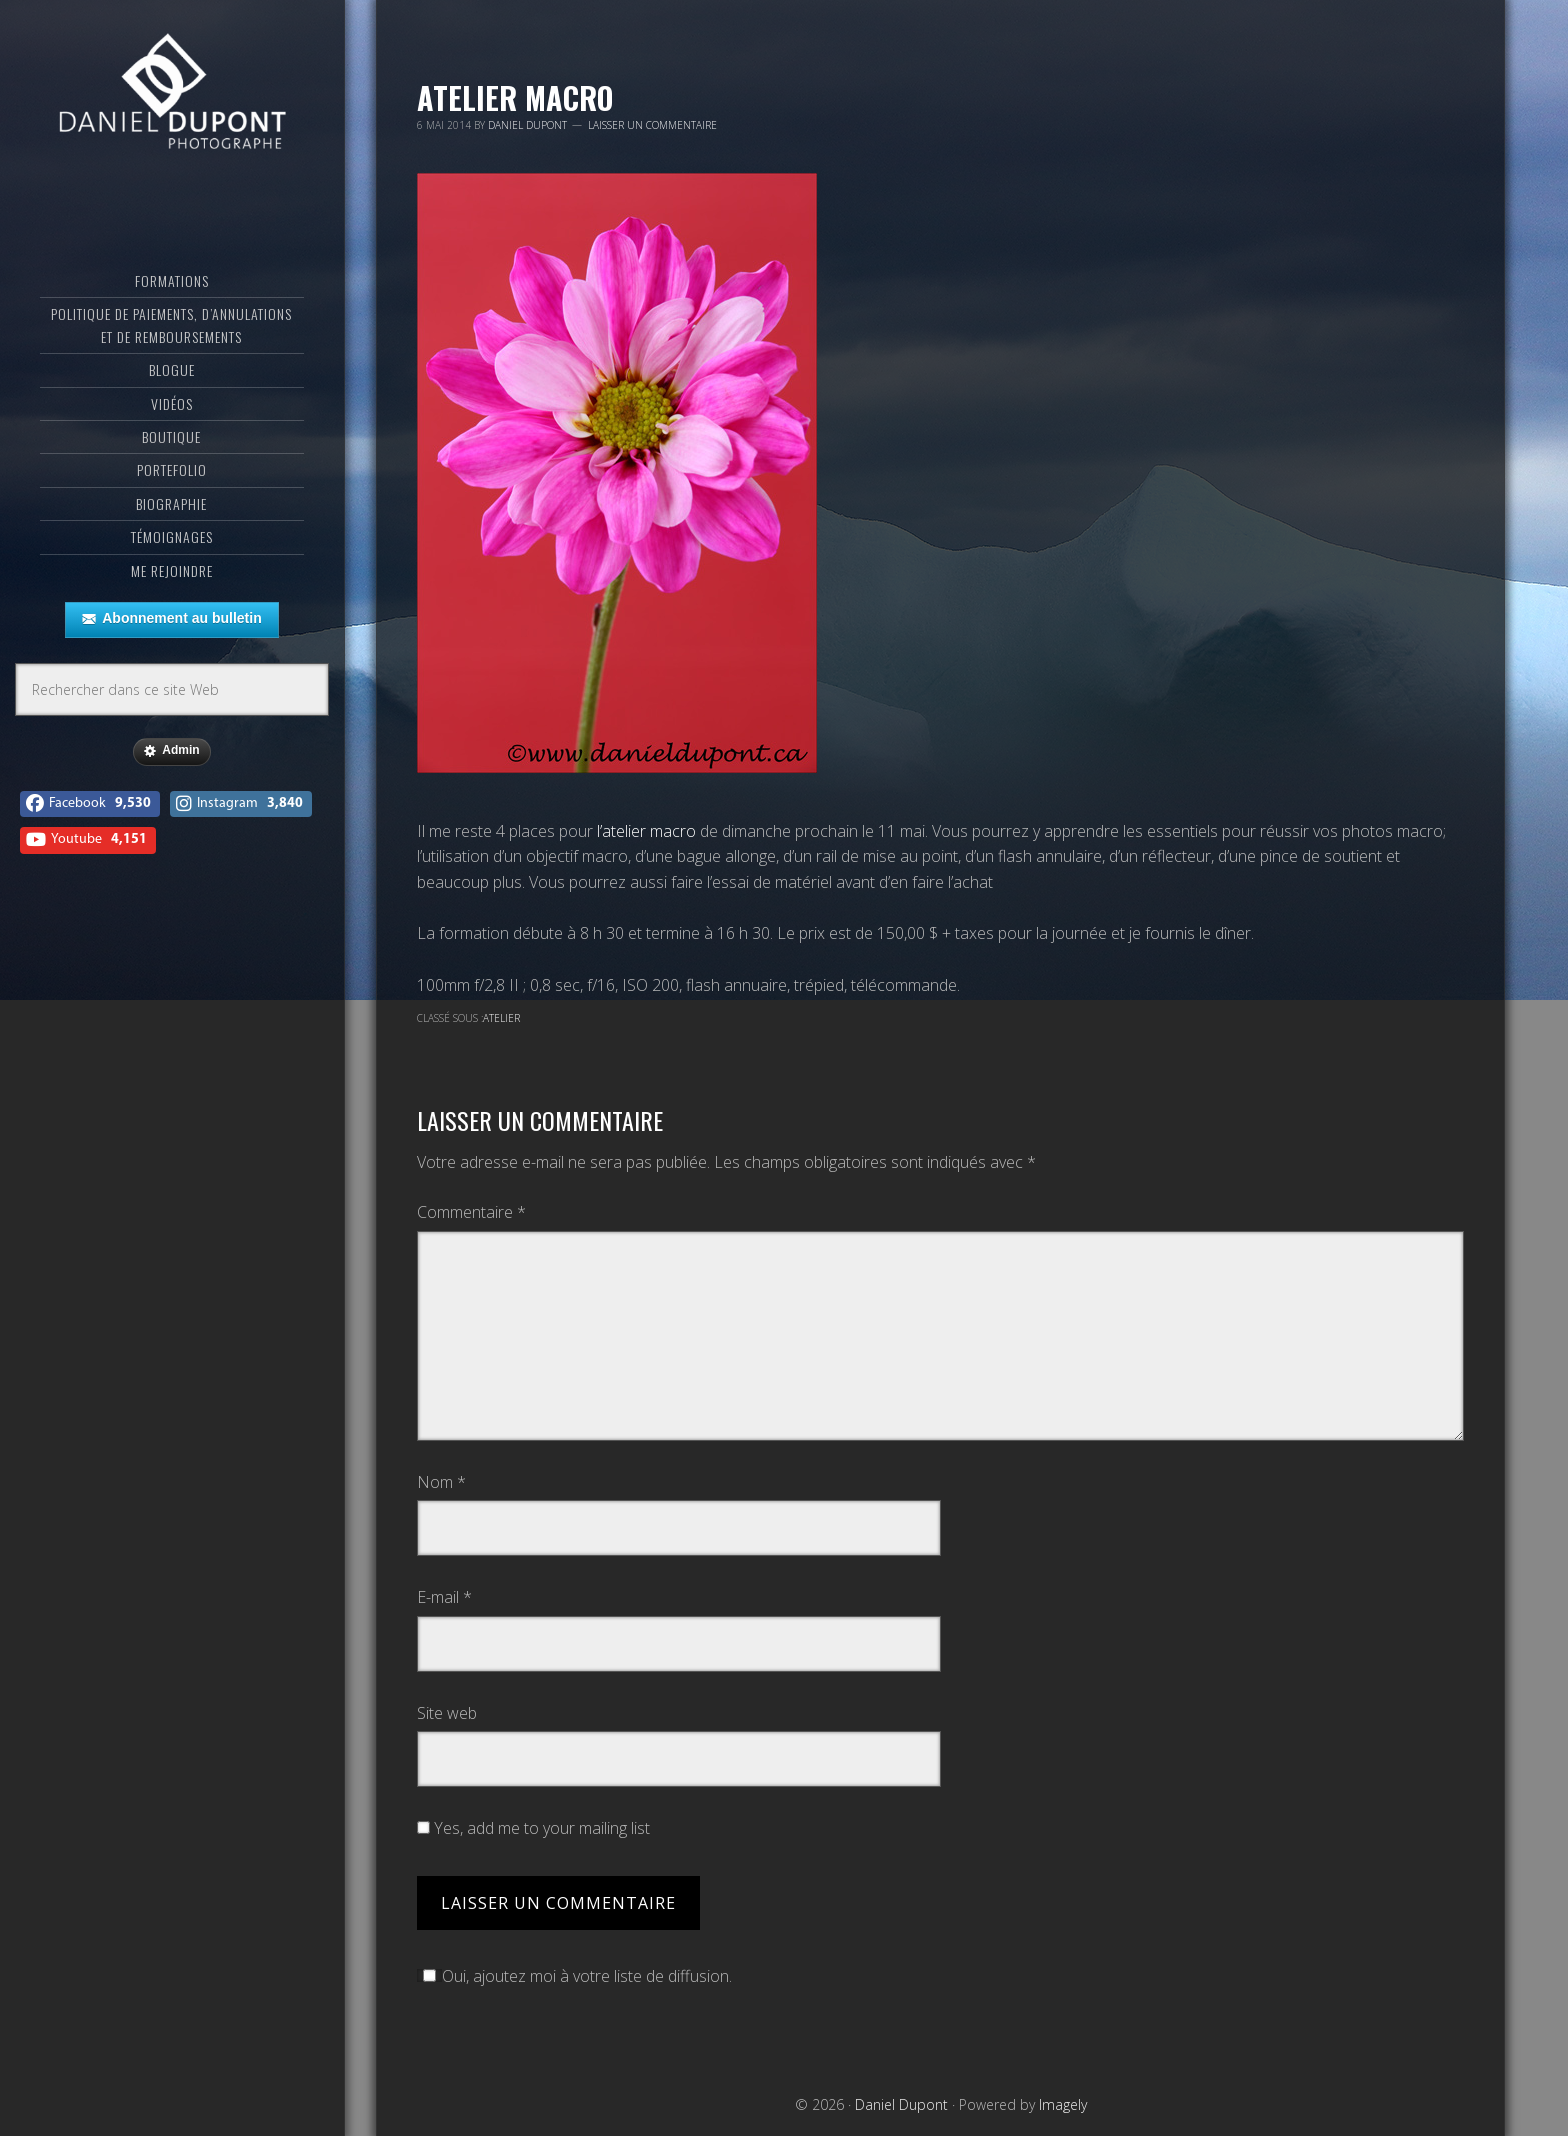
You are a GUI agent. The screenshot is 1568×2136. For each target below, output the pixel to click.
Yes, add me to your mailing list (533, 1828)
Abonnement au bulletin (171, 619)
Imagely (1063, 2104)
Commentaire (471, 1212)
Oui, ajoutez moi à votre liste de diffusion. (574, 1976)
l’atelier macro (646, 831)
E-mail (444, 1597)
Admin (171, 751)
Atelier (501, 1018)
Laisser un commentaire (652, 125)
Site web (447, 1713)
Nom (441, 1482)
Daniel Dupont (172, 95)
